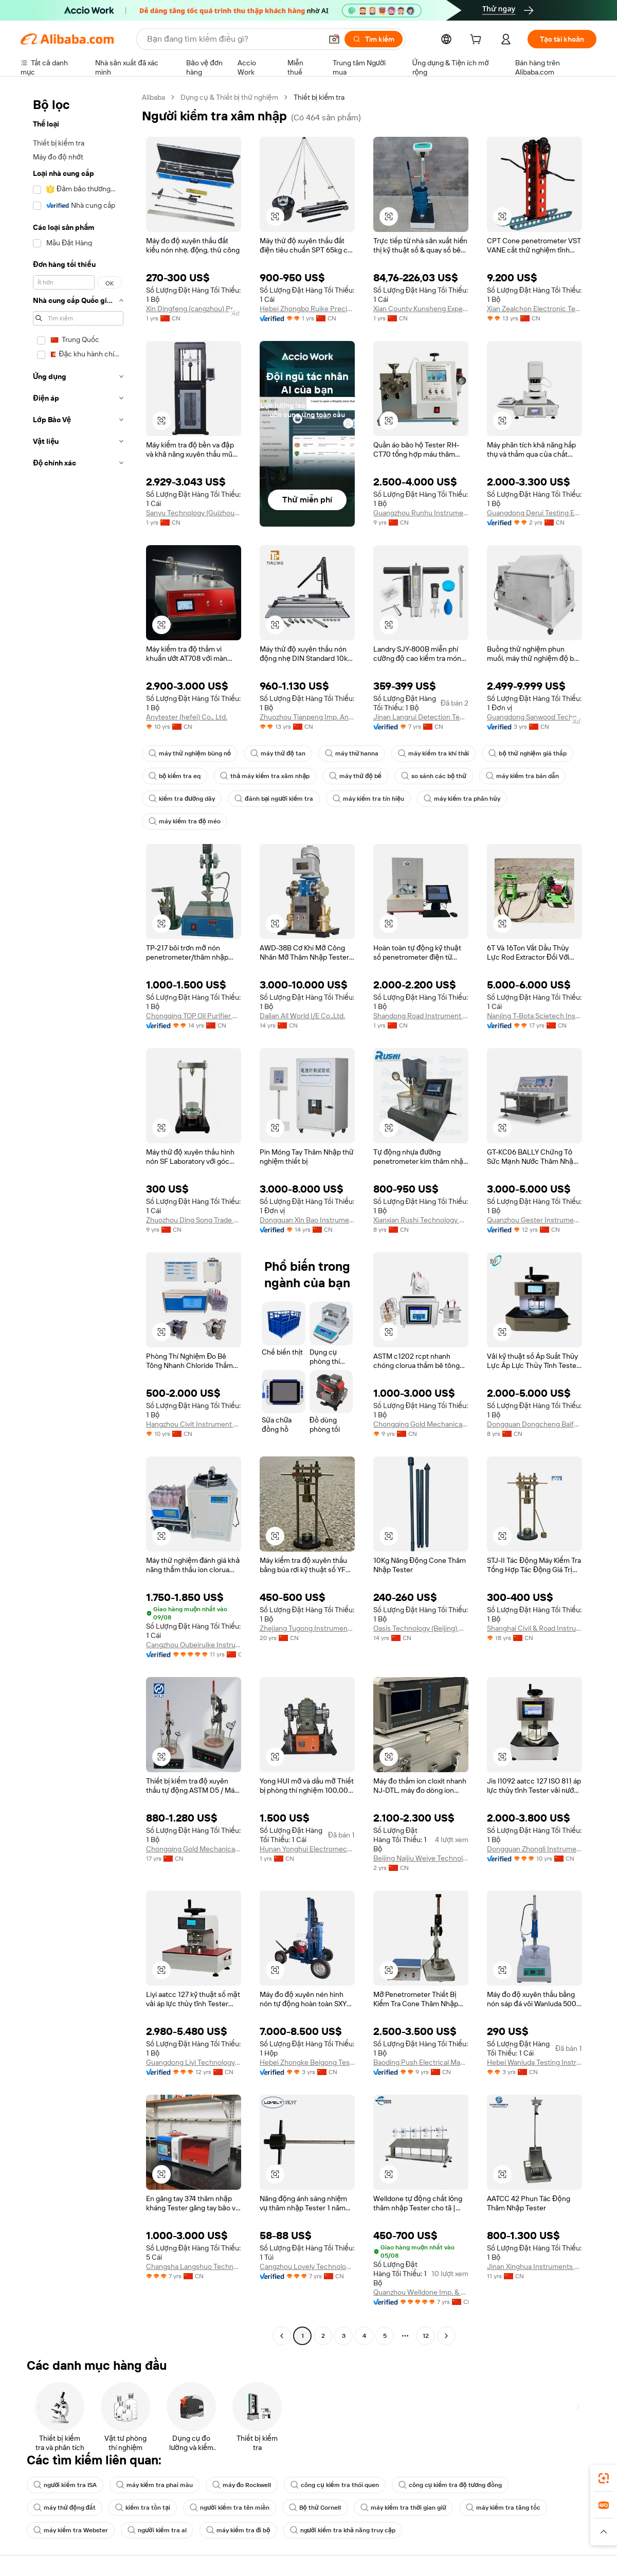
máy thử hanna (352, 753)
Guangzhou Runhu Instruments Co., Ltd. (420, 513)
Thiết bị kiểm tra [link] (319, 97)
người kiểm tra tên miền (229, 2507)
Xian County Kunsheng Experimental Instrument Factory (420, 308)
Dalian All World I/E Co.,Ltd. (302, 1016)
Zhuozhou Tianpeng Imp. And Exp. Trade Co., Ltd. (307, 717)
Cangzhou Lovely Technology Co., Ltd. (307, 2266)
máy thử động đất (64, 2507)
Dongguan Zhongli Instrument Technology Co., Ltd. (534, 1849)
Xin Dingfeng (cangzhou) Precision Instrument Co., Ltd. (193, 308)
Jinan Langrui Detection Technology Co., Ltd (420, 717)
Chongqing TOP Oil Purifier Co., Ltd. (193, 1016)
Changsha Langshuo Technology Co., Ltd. (193, 2266)
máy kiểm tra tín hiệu (368, 799)
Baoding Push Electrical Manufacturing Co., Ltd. (420, 2062)
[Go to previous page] (282, 2336)
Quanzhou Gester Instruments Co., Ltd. (534, 1220)
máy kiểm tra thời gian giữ (403, 2507)
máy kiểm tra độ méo (185, 821)
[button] (334, 39)
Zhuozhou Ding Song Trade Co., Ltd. (193, 1220)
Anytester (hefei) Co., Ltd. (186, 717)
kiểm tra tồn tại (142, 2507)
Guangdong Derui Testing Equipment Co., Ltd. (534, 513)
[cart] (477, 41)
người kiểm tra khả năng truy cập (342, 2530)
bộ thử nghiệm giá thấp (527, 753)
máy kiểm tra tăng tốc (503, 2507)
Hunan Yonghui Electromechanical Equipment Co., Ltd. (307, 1849)
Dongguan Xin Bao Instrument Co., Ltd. (307, 1220)
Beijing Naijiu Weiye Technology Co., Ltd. (420, 1858)
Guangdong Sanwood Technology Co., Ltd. (534, 717)
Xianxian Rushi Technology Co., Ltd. (420, 1220)
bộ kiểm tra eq (175, 776)
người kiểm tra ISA (65, 2485)
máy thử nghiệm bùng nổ (190, 753)
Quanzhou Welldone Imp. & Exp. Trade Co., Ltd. (420, 2292)
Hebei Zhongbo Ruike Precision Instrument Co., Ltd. (307, 308)
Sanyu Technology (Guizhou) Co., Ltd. (193, 513)
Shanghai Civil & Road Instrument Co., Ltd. (534, 1628)
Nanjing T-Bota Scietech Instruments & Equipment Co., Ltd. (534, 1016)
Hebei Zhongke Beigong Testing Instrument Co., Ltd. (307, 2062)
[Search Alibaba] (233, 39)
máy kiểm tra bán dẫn (522, 776)
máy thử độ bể (355, 776)
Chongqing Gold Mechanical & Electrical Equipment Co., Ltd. (420, 1424)
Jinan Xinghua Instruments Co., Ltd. (534, 2266)
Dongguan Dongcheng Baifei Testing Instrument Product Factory (534, 1424)
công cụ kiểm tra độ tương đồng (450, 2485)
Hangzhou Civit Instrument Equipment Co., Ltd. (193, 1424)
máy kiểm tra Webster (70, 2530)
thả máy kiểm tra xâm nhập (265, 776)
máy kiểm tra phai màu (154, 2485)
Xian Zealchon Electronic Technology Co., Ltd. (534, 308)
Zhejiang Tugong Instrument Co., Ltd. (307, 1628)
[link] (603, 2478)
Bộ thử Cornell (315, 2507)
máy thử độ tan (277, 753)
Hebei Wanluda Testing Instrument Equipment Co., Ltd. (534, 2062)
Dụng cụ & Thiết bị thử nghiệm (229, 97)
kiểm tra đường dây (182, 799)
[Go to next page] (446, 2336)
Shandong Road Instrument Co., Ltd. (420, 1016)
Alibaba (153, 97)
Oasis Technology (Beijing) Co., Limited (420, 1628)
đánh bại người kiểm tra (273, 799)
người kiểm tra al (157, 2530)
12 (426, 2335)
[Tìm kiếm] (373, 39)
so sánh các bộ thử (433, 776)
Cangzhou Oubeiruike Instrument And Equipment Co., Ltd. (193, 1645)
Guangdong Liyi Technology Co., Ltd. (193, 2062)
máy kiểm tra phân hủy (462, 799)
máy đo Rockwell (241, 2485)
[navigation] (78, 1217)
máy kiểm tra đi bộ (238, 2530)
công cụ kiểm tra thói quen (334, 2485)
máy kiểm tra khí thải (433, 753)
